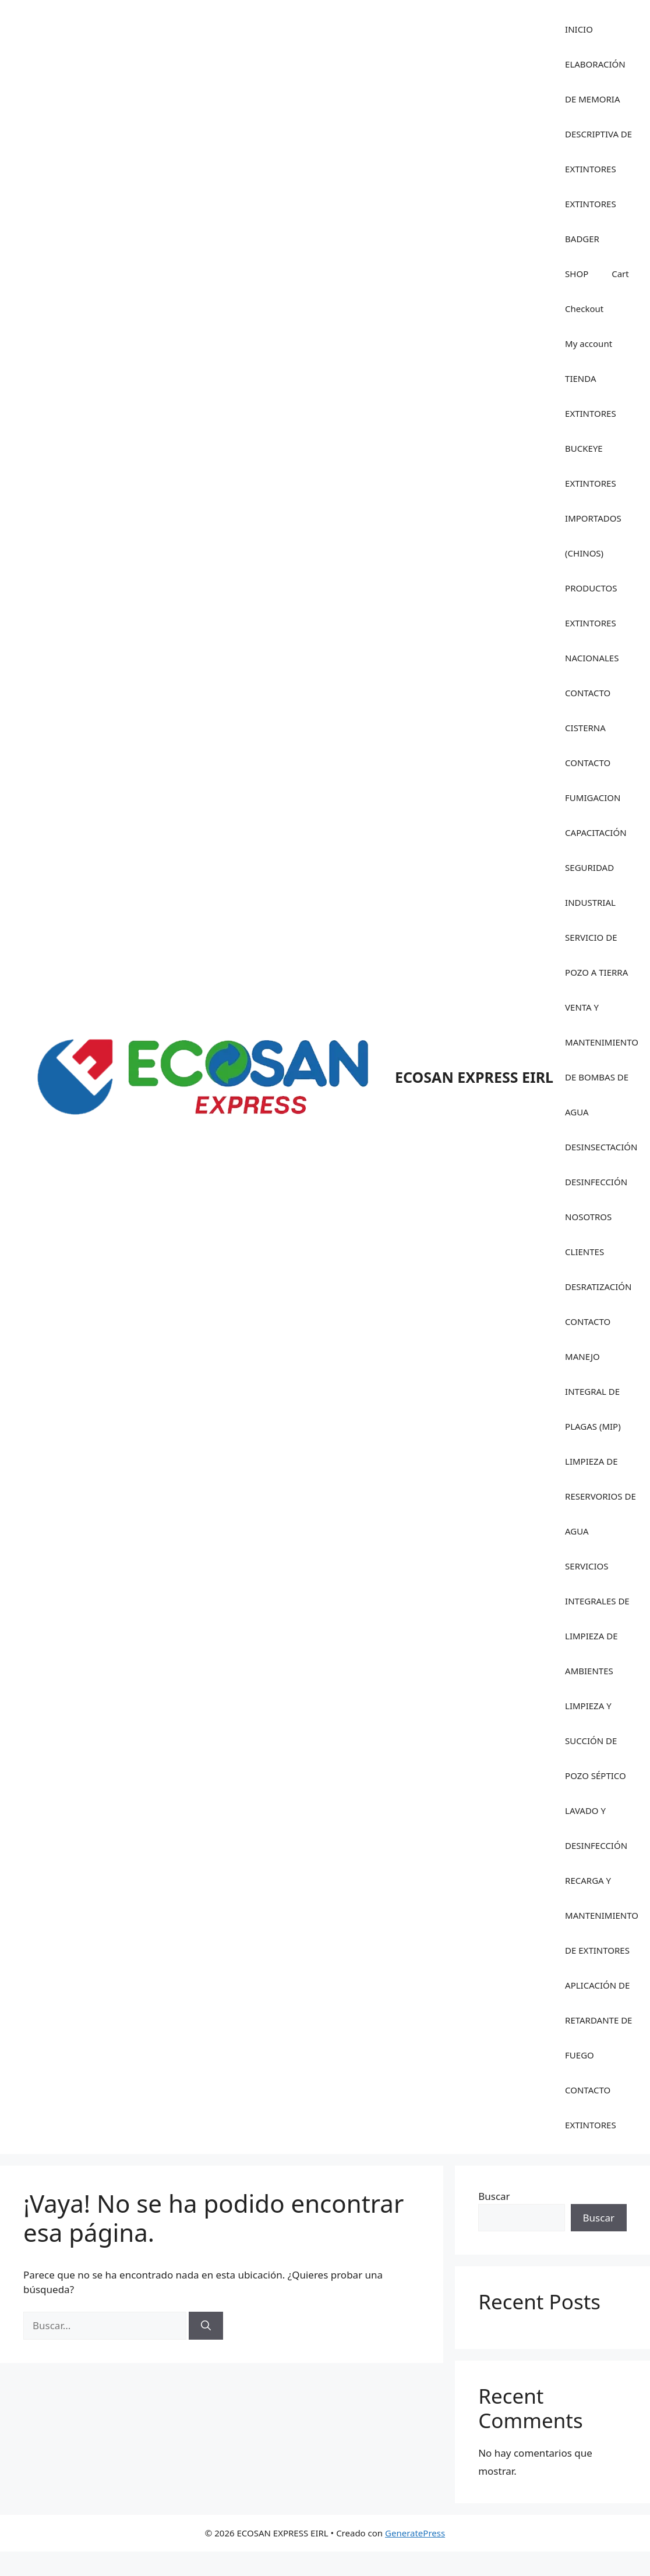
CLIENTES (584, 1251)
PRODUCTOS (591, 588)
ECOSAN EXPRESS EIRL (474, 1077)
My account (588, 343)
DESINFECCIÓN (596, 1182)
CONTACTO (587, 1321)
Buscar (494, 2196)
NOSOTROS (588, 1217)
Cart (620, 273)
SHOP (576, 273)
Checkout (584, 308)
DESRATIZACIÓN (598, 1286)
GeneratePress (415, 2533)
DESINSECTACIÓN (601, 1147)
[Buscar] (206, 2326)
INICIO (579, 29)
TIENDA (580, 378)
